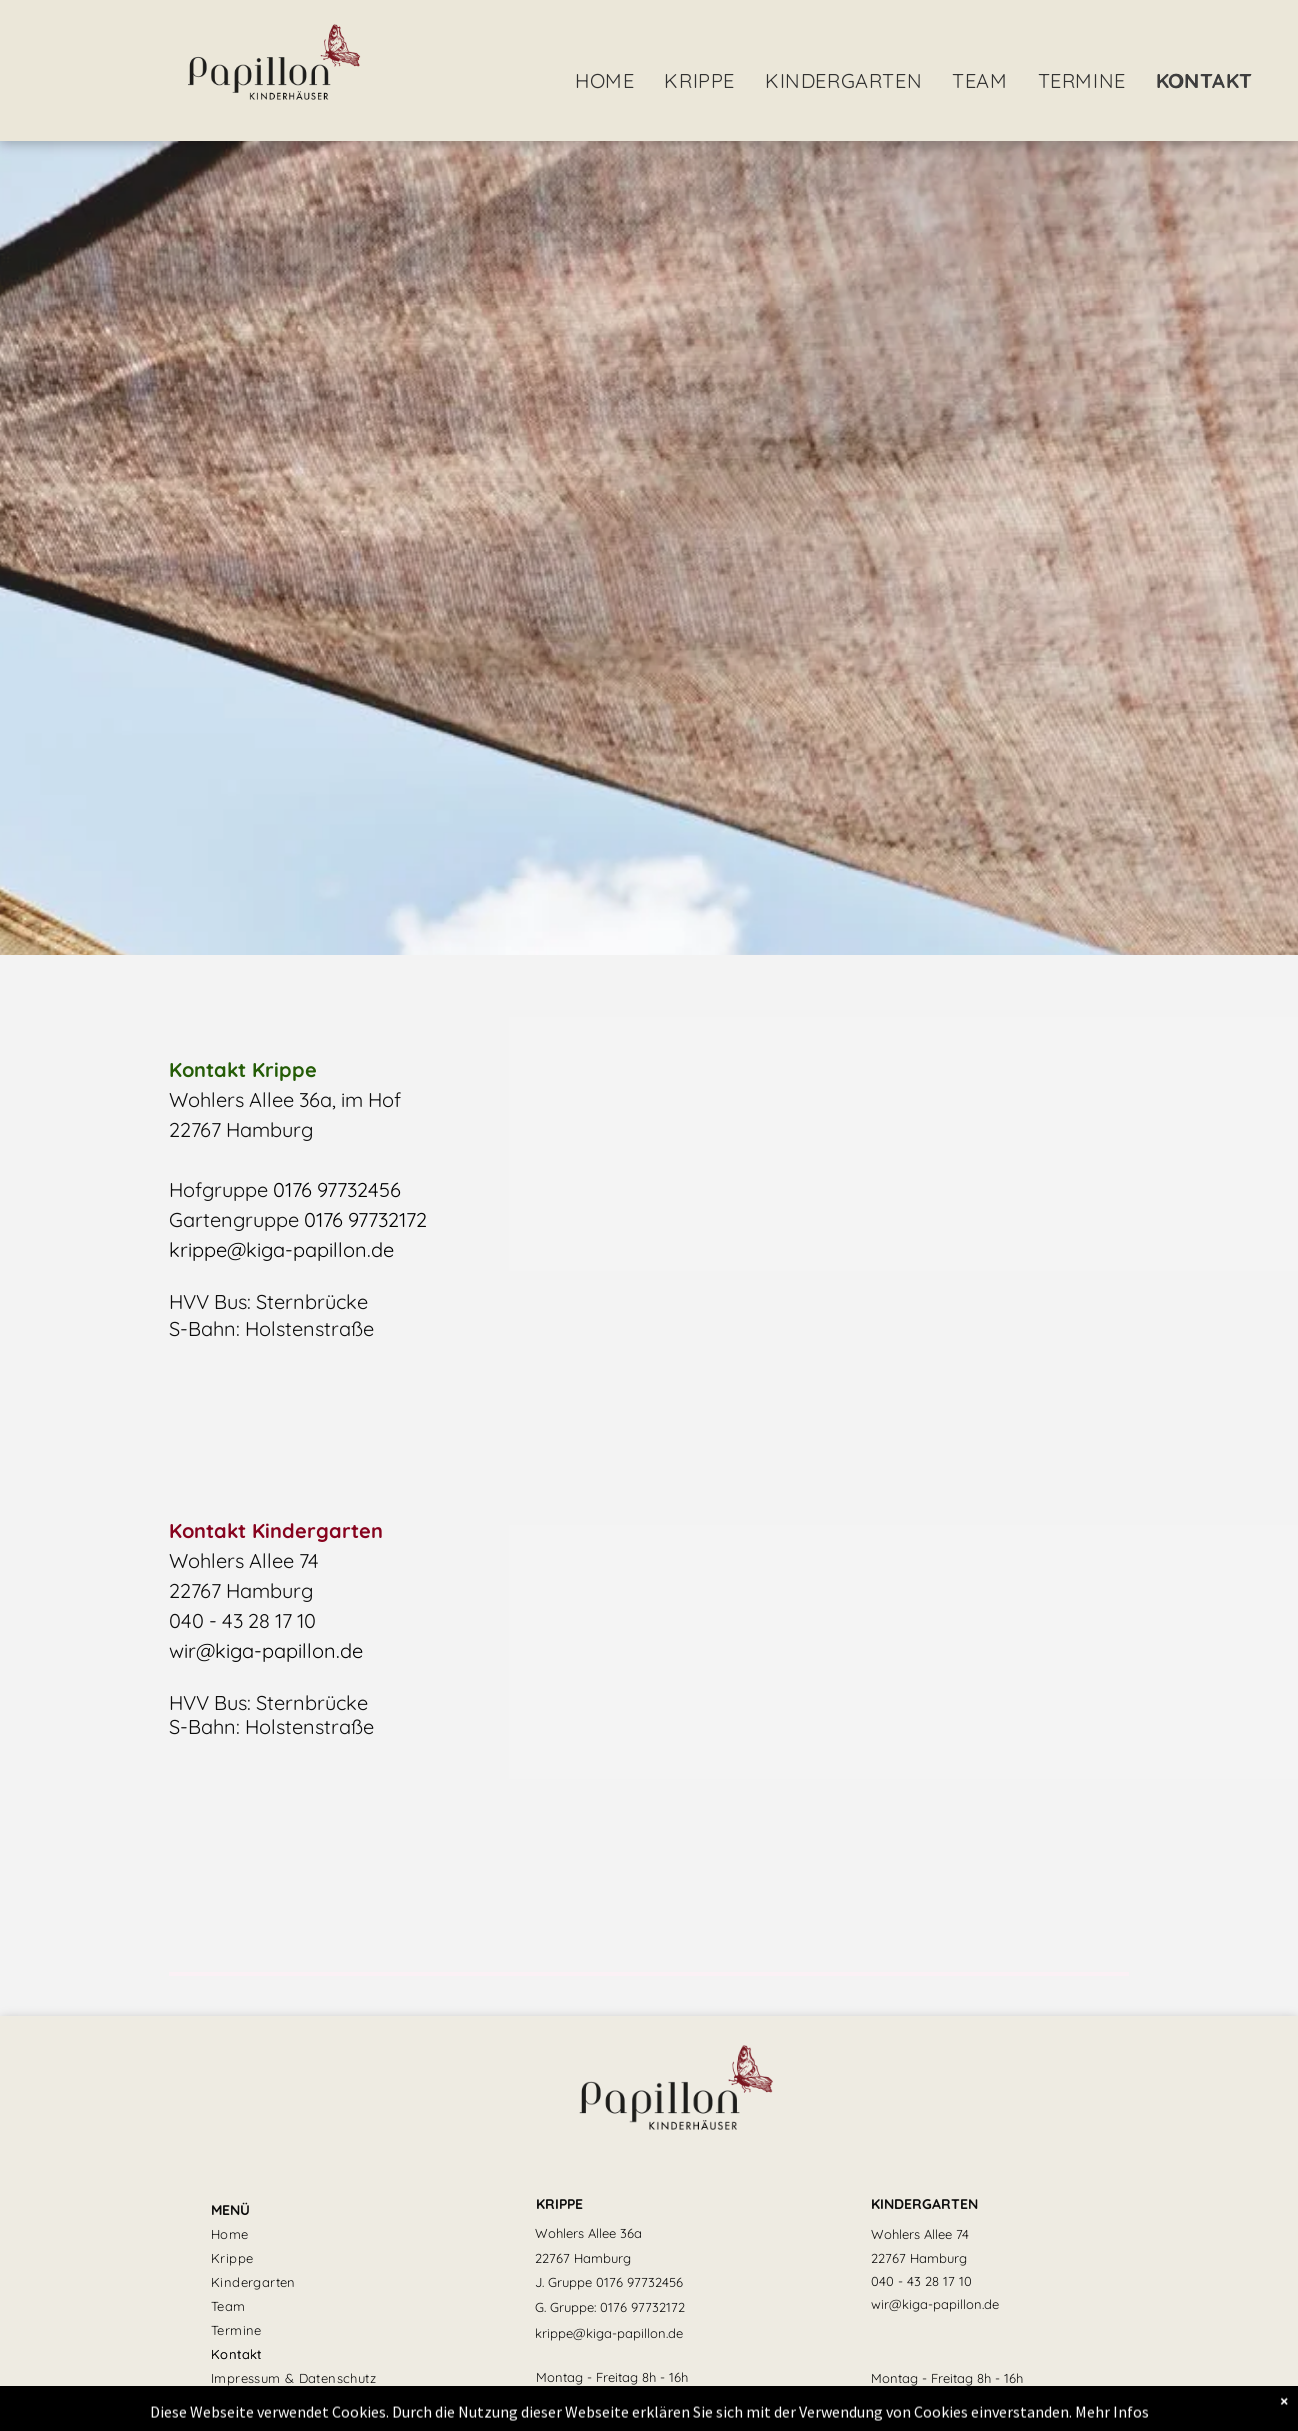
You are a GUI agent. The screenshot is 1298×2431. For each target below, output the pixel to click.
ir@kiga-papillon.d (936, 2304)
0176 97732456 (337, 1189)
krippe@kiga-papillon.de (281, 1249)
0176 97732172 (365, 1219)
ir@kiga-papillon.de (273, 1650)
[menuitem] (604, 81)
